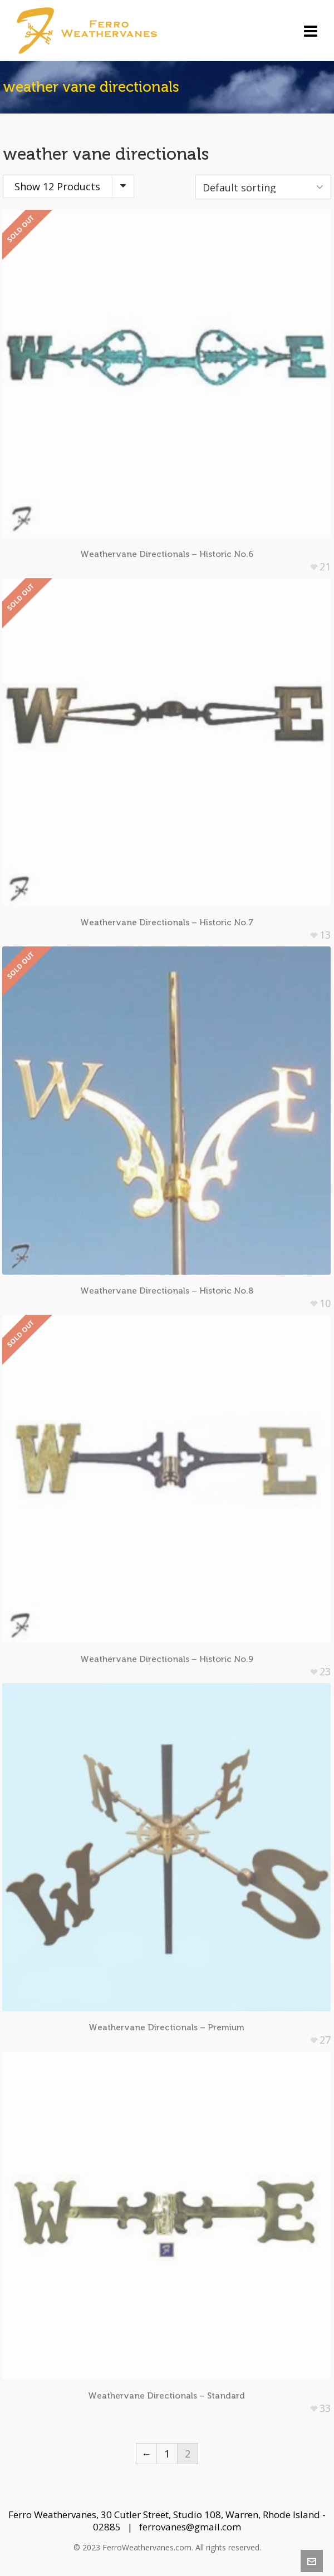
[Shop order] (263, 187)
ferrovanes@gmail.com (190, 2526)
